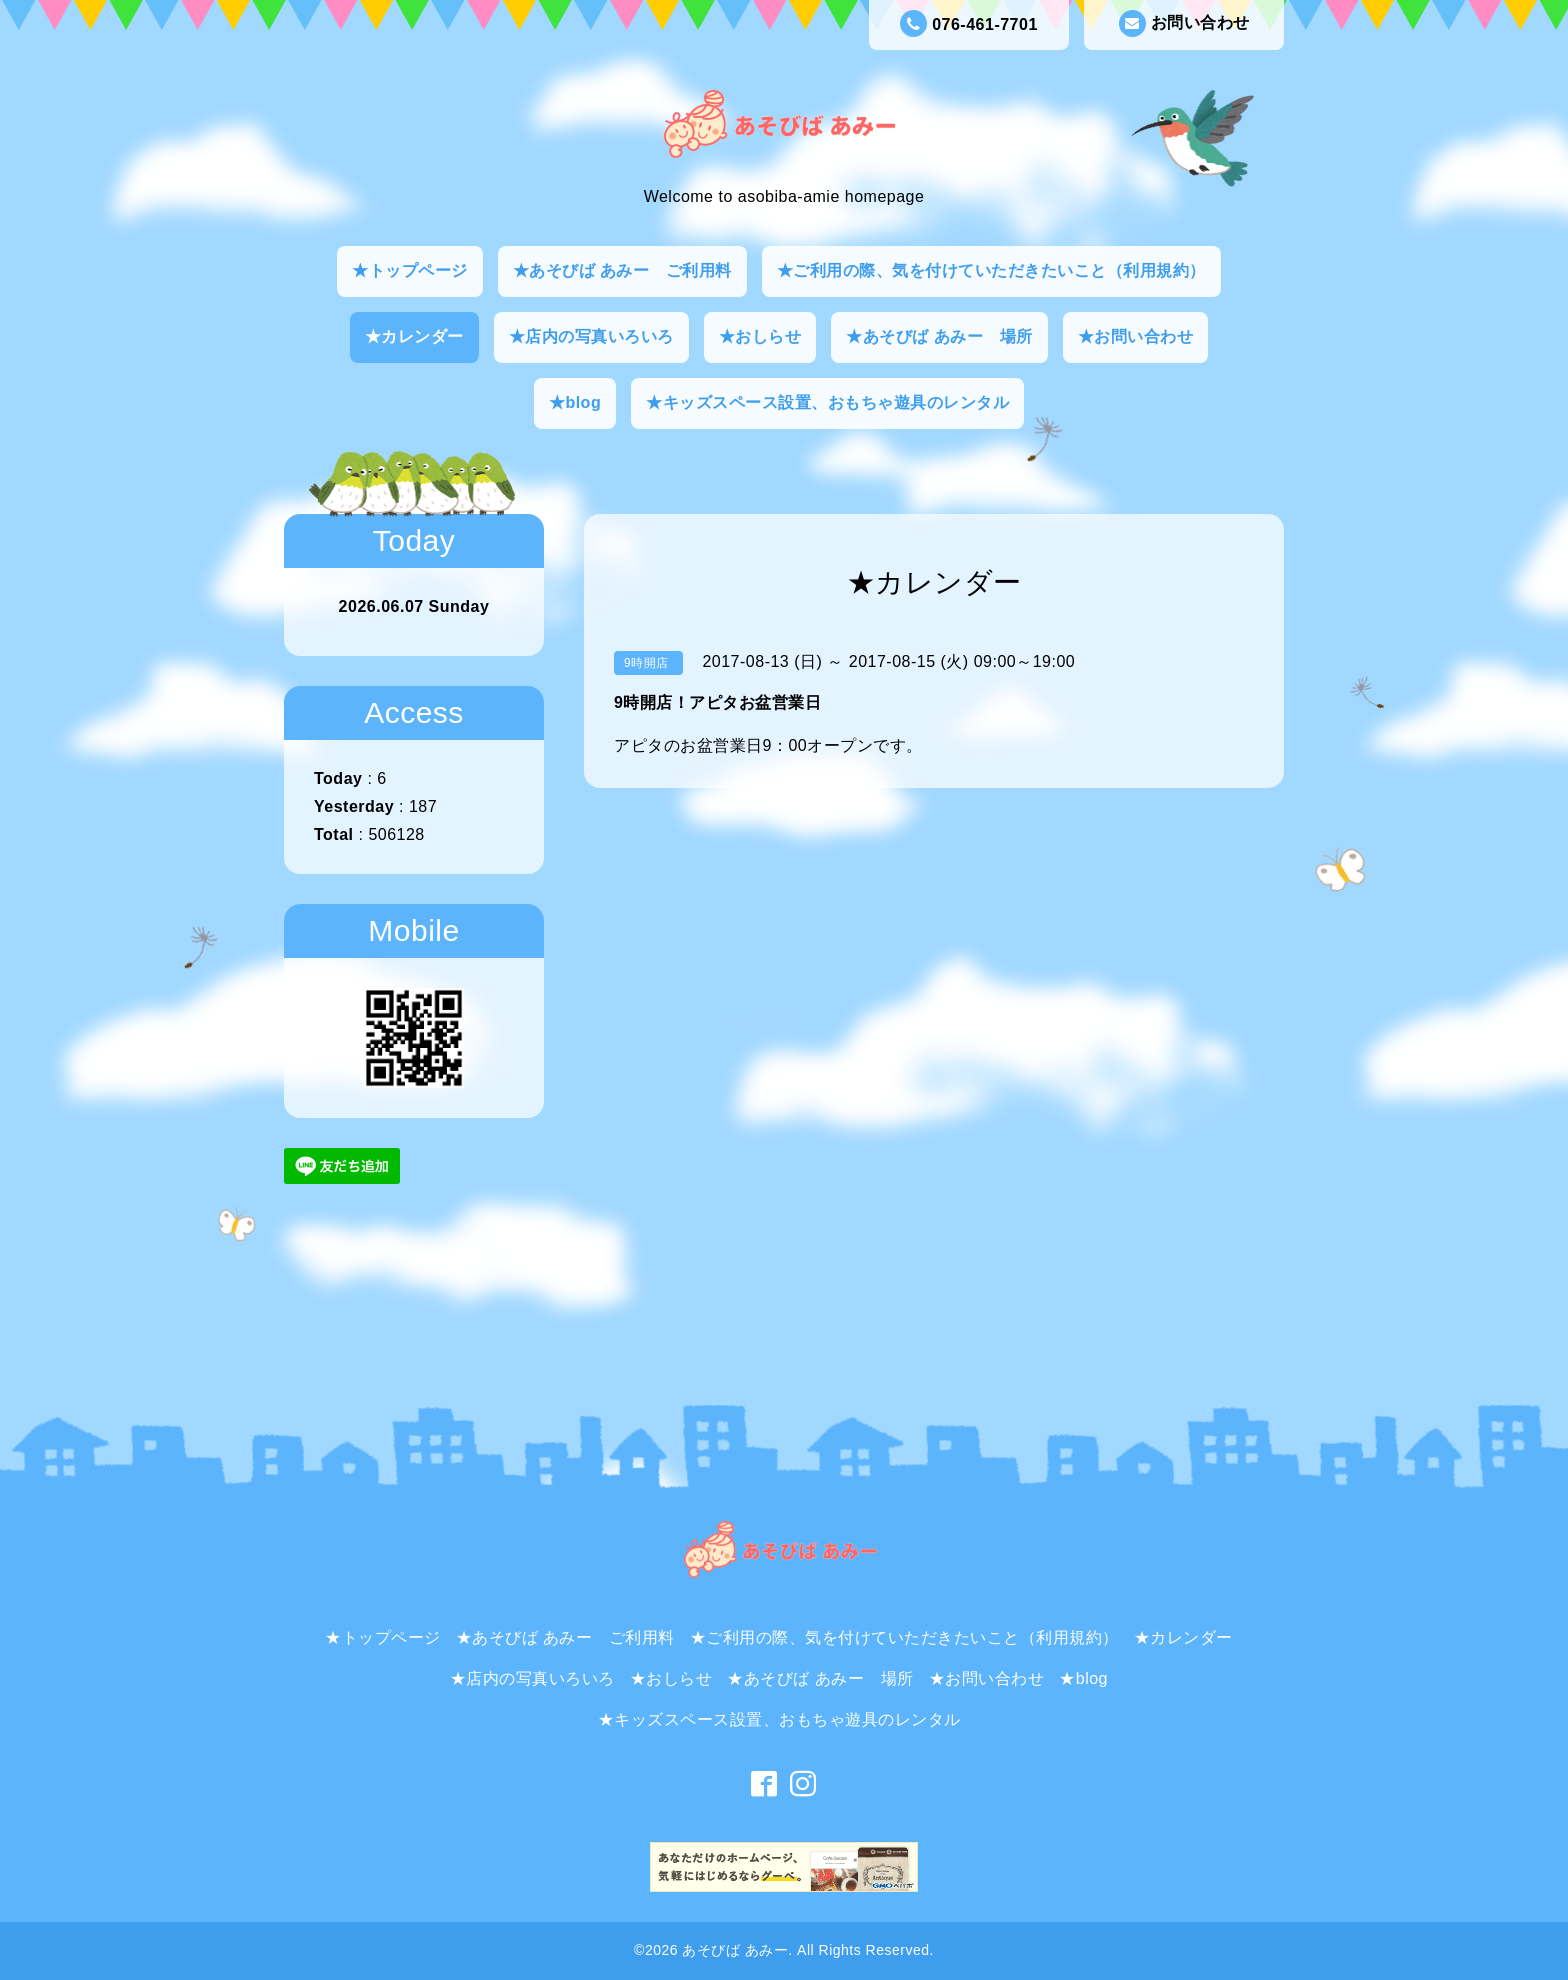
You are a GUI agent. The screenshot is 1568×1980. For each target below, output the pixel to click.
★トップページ (410, 270)
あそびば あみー (735, 1950)
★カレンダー (414, 336)
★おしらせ (760, 336)
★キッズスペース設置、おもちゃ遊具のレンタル (827, 402)
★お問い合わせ (1136, 336)
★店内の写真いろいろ (591, 336)
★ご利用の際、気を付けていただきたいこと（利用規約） (991, 270)
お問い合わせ (1184, 23)
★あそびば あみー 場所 (939, 336)
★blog (575, 402)
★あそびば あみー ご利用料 (622, 270)
